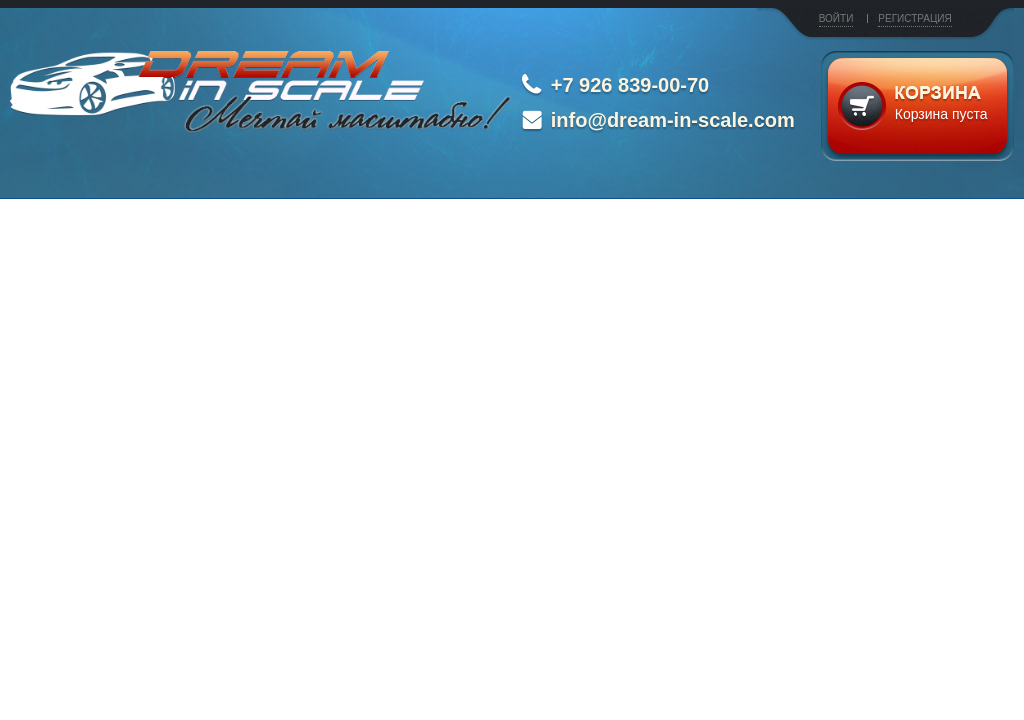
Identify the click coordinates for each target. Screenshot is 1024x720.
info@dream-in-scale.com (673, 120)
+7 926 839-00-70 (630, 85)
